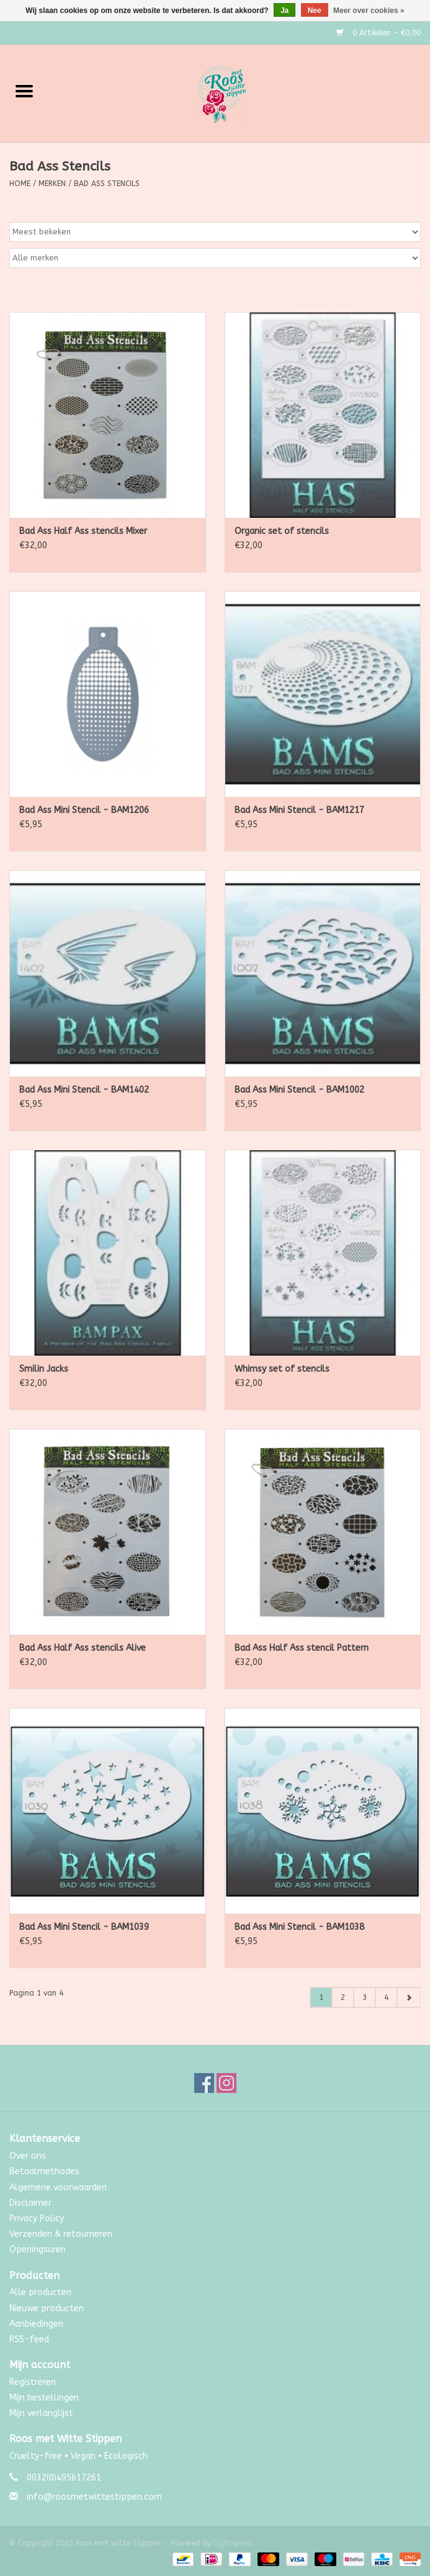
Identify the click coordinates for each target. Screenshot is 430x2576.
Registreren (32, 2382)
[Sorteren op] (215, 232)
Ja (284, 10)
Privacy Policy (36, 2218)
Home (19, 183)
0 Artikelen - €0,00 (378, 33)
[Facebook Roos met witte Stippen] (204, 2083)
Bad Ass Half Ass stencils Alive (82, 1648)
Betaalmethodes (44, 2171)
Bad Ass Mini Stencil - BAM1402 (84, 1090)
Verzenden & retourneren (60, 2234)
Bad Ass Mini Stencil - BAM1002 (299, 1090)
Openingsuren (37, 2249)
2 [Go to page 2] (343, 1997)
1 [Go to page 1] (321, 1997)
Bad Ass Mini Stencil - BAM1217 (299, 810)
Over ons (27, 2156)
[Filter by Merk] (215, 258)
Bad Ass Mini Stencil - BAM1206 (84, 810)
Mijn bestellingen (44, 2397)
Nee (314, 10)
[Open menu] (24, 90)
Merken (52, 183)
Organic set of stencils (282, 531)
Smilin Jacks (43, 1369)
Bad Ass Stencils (107, 183)
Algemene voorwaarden (58, 2187)
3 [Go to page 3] (364, 1997)
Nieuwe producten (46, 2308)
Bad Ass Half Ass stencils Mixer (83, 531)
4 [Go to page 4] (386, 1997)
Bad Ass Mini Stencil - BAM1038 (299, 1927)
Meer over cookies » (369, 10)
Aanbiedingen (36, 2324)
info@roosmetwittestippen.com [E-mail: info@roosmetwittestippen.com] (94, 2497)
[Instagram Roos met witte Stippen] (226, 2083)
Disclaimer (30, 2203)
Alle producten (40, 2292)
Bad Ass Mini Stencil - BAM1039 (84, 1927)
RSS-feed (29, 2339)
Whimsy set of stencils (282, 1369)
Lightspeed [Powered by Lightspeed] (233, 2543)
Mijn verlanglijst (41, 2413)
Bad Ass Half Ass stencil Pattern (302, 1648)
